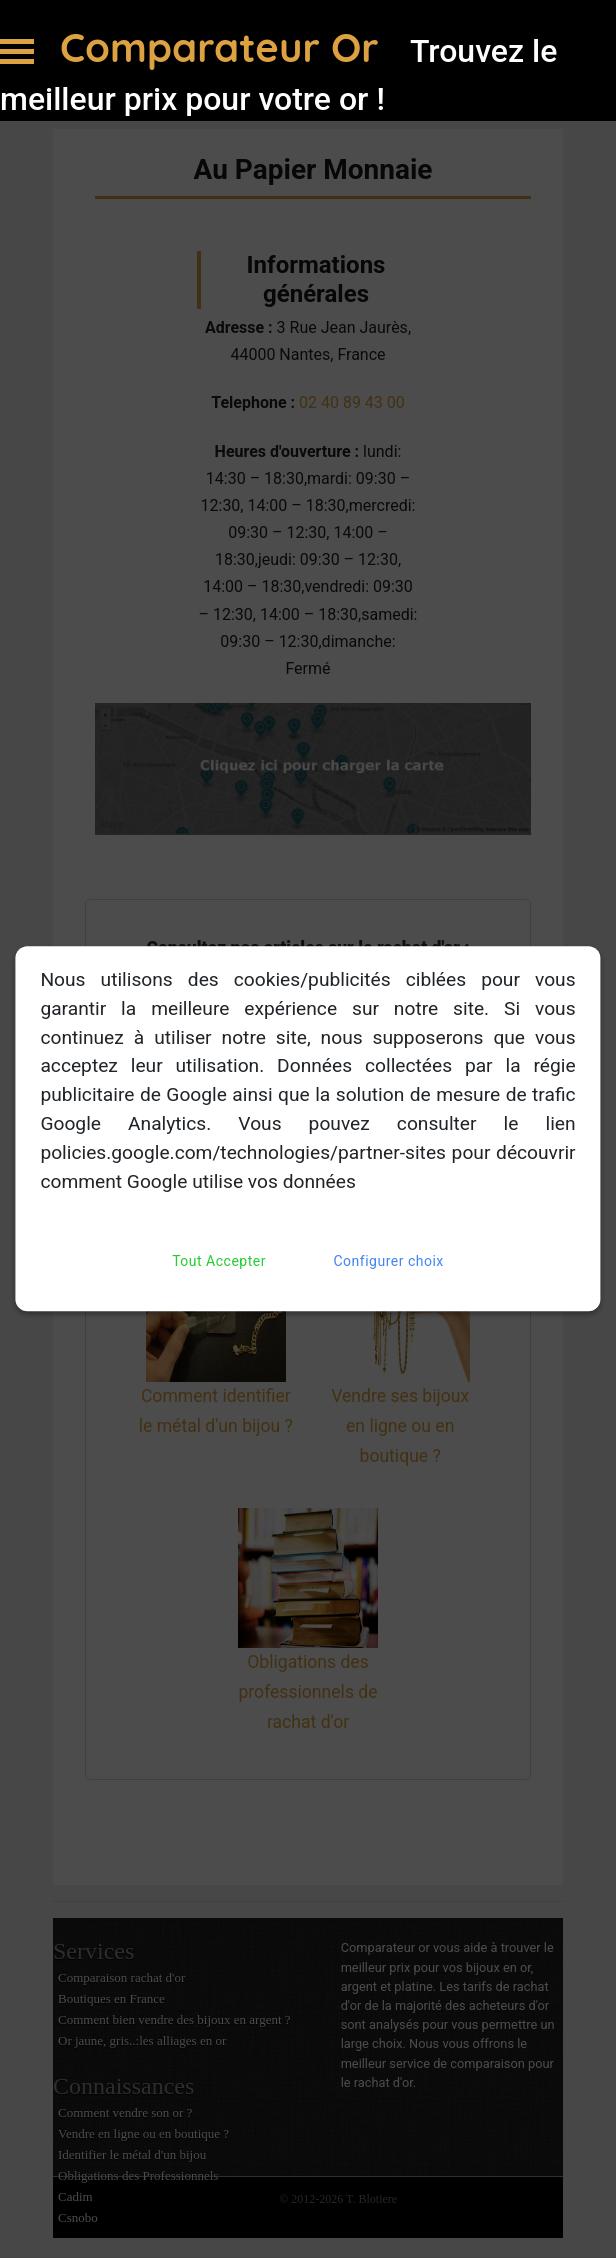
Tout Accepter (219, 1262)
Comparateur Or (225, 47)
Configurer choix (389, 1262)
